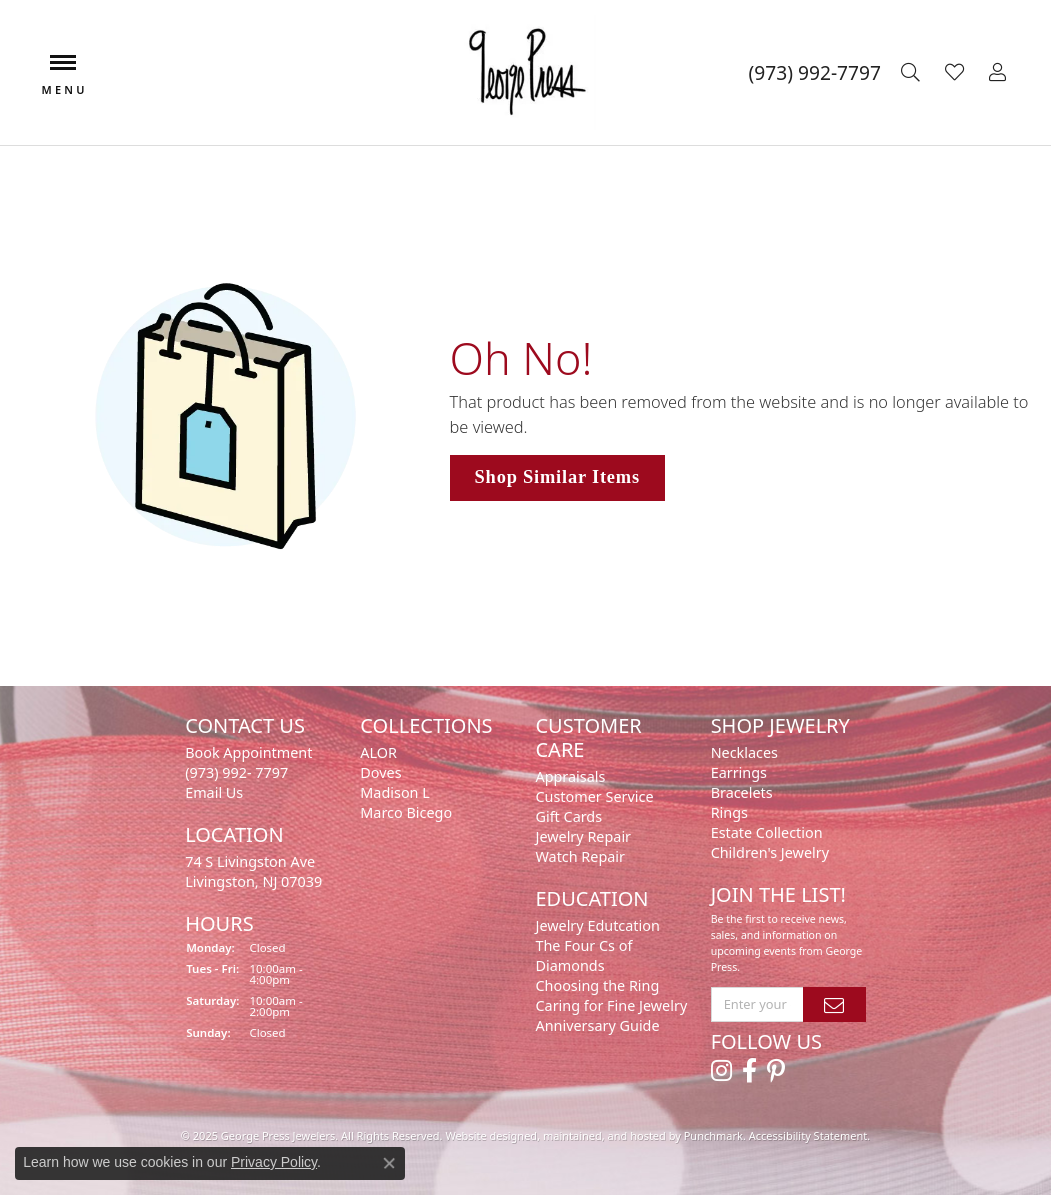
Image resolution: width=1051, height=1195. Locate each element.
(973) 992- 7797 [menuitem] (236, 772)
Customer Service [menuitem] (594, 796)
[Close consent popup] (389, 1163)
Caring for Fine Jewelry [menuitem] (611, 1005)
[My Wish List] (957, 73)
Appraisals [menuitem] (570, 776)
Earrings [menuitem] (739, 772)
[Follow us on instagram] (721, 1071)
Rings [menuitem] (729, 812)
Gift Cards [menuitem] (568, 816)
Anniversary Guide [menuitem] (597, 1025)
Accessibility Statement (808, 1135)
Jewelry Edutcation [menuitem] (597, 925)
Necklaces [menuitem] (744, 752)
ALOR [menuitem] (378, 752)
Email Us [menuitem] (214, 792)
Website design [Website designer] (484, 1135)
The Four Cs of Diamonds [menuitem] (583, 955)
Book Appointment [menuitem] (248, 752)
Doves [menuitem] (380, 772)
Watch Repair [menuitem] (580, 856)
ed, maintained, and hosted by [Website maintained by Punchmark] (604, 1135)
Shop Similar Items (557, 477)
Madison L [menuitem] (394, 792)
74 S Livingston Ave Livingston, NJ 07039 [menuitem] (253, 871)
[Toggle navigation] (63, 72)
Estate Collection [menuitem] (767, 832)
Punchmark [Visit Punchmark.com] (713, 1135)
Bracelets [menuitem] (742, 792)
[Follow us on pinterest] (776, 1071)
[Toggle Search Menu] (913, 73)
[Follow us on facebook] (749, 1071)
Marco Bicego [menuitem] (406, 812)
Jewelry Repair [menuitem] (583, 836)
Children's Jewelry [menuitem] (770, 852)
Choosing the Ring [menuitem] (597, 985)
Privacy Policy (274, 1162)
